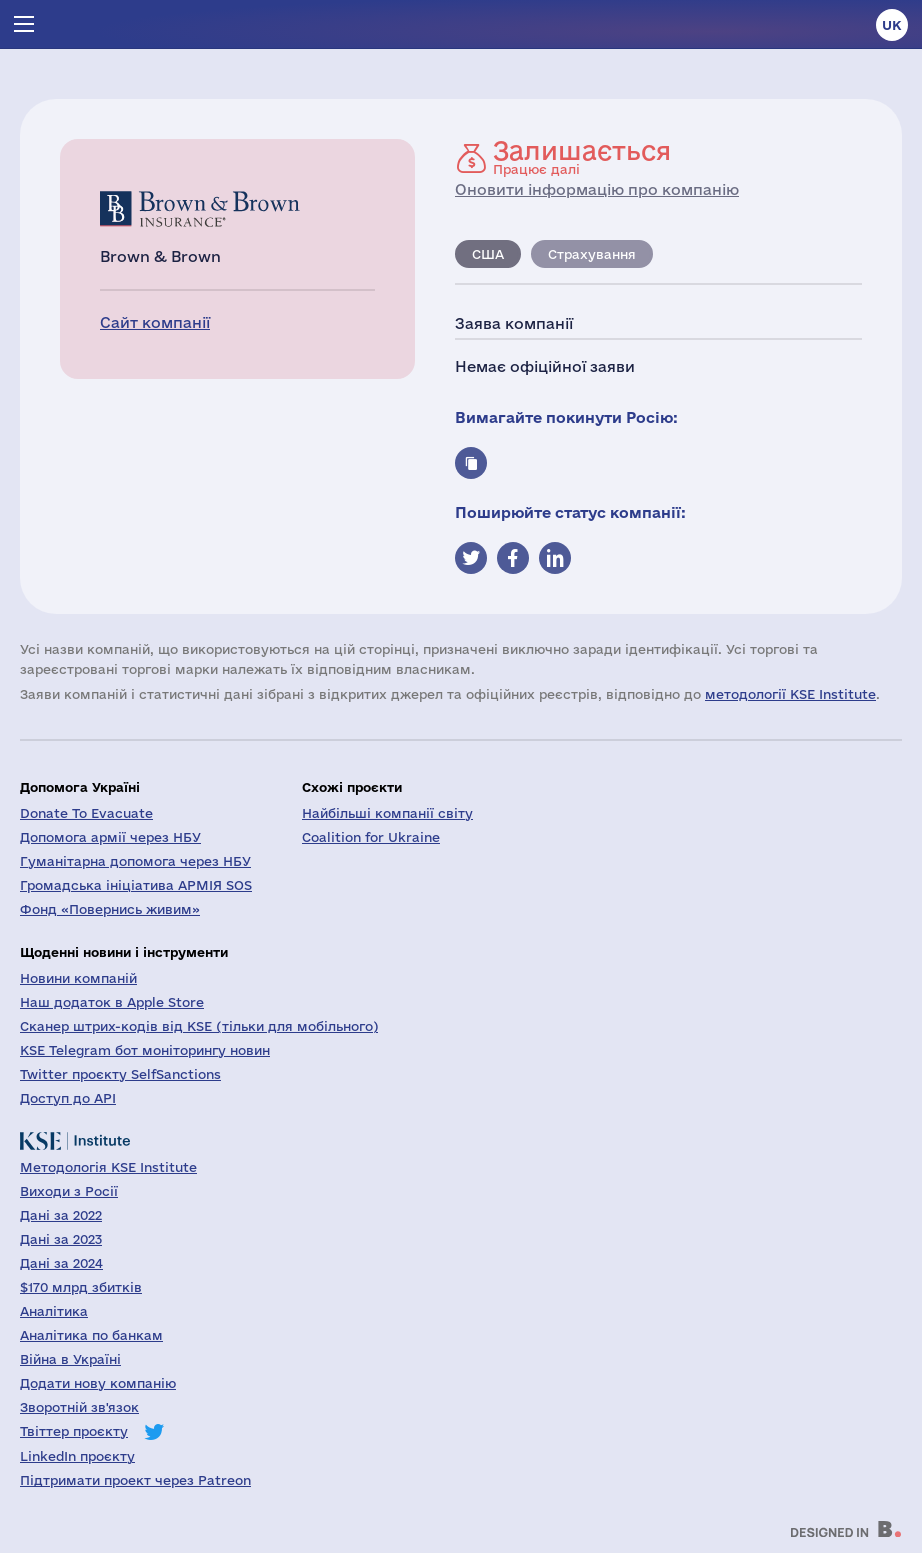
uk (892, 25)
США (488, 254)
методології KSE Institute (790, 694)
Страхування (592, 254)
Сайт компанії (155, 322)
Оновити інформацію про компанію (597, 189)
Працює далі (582, 157)
